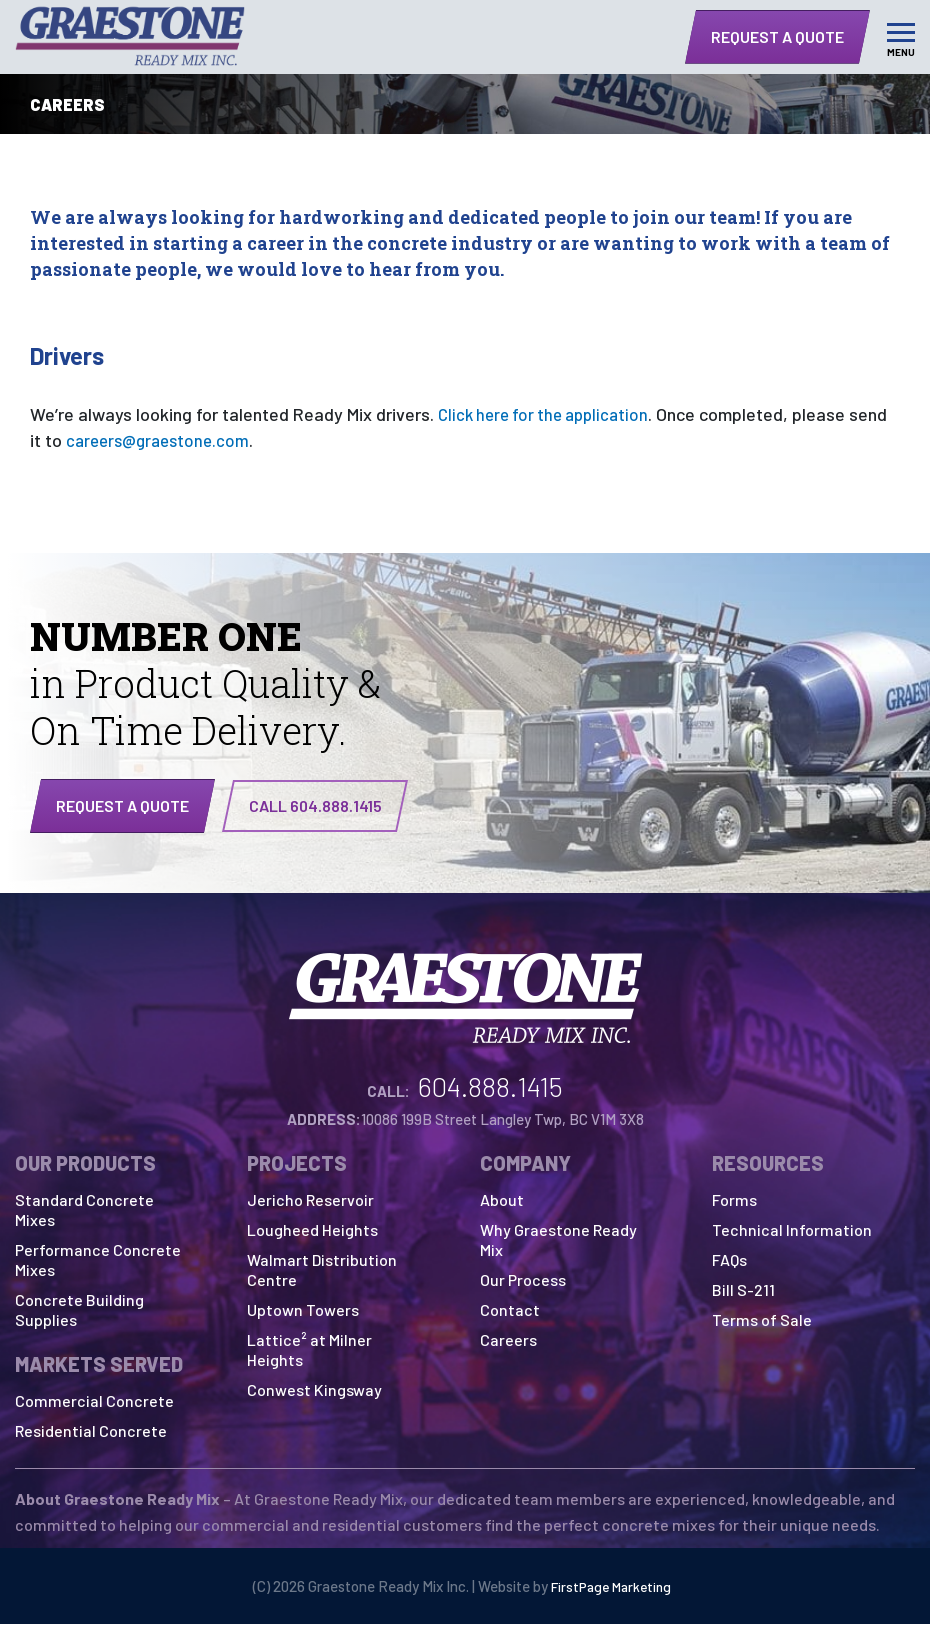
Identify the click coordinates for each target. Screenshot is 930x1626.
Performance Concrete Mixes (98, 1261)
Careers (508, 1341)
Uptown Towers (303, 1311)
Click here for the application (549, 414)
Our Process (523, 1281)
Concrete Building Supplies (79, 1311)
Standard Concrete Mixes (84, 1211)
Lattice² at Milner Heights (309, 1351)
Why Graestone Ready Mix (558, 1241)
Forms (734, 1201)
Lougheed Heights (312, 1231)
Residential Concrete (91, 1432)
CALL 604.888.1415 (315, 805)
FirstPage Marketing (611, 1588)
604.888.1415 (490, 1088)
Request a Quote (777, 36)
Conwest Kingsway (314, 1391)
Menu (901, 51)
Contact (510, 1311)
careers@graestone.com (162, 440)
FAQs (729, 1261)
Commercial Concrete (94, 1402)
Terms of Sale (762, 1321)
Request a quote (122, 805)
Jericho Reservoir (310, 1201)
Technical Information (792, 1231)
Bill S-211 (743, 1291)
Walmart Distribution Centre (322, 1271)
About (502, 1201)
